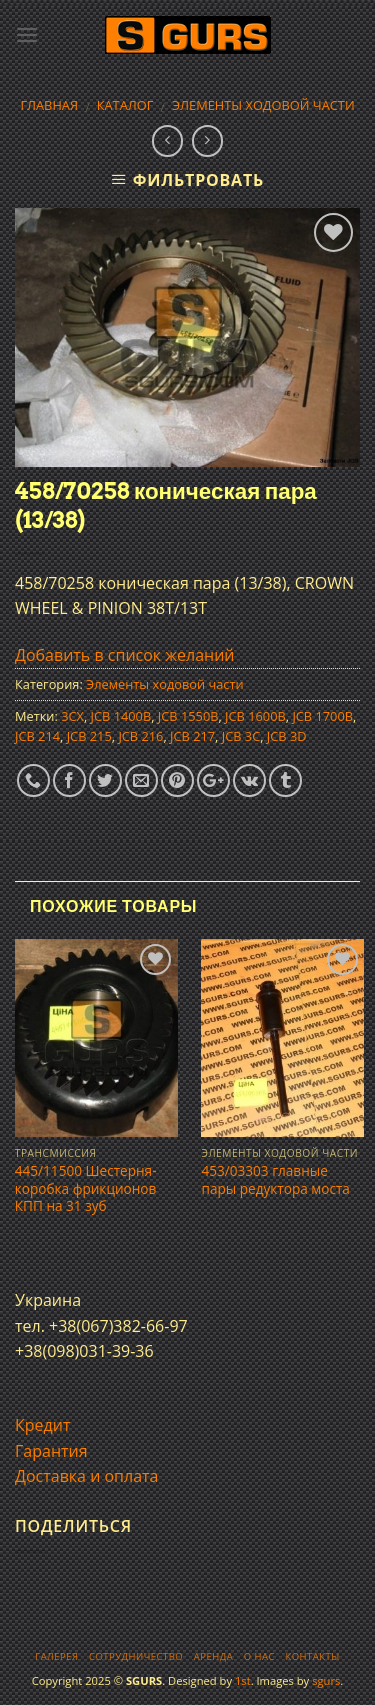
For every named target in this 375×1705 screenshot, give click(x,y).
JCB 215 (89, 736)
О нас (259, 1656)
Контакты (312, 1656)
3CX (72, 716)
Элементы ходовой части (263, 105)
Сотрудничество (136, 1656)
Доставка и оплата (87, 1476)
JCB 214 (37, 736)
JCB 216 (140, 736)
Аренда (213, 1656)
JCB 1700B (322, 716)
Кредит (42, 1425)
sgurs (326, 1680)
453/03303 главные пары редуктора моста (275, 1179)
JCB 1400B (121, 716)
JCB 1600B (255, 716)
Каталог (125, 105)
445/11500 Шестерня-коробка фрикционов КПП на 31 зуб (86, 1188)
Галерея (56, 1656)
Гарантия (51, 1451)
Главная (49, 105)
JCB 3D (287, 736)
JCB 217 (192, 736)
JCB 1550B (188, 716)
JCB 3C (241, 736)
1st (243, 1680)
